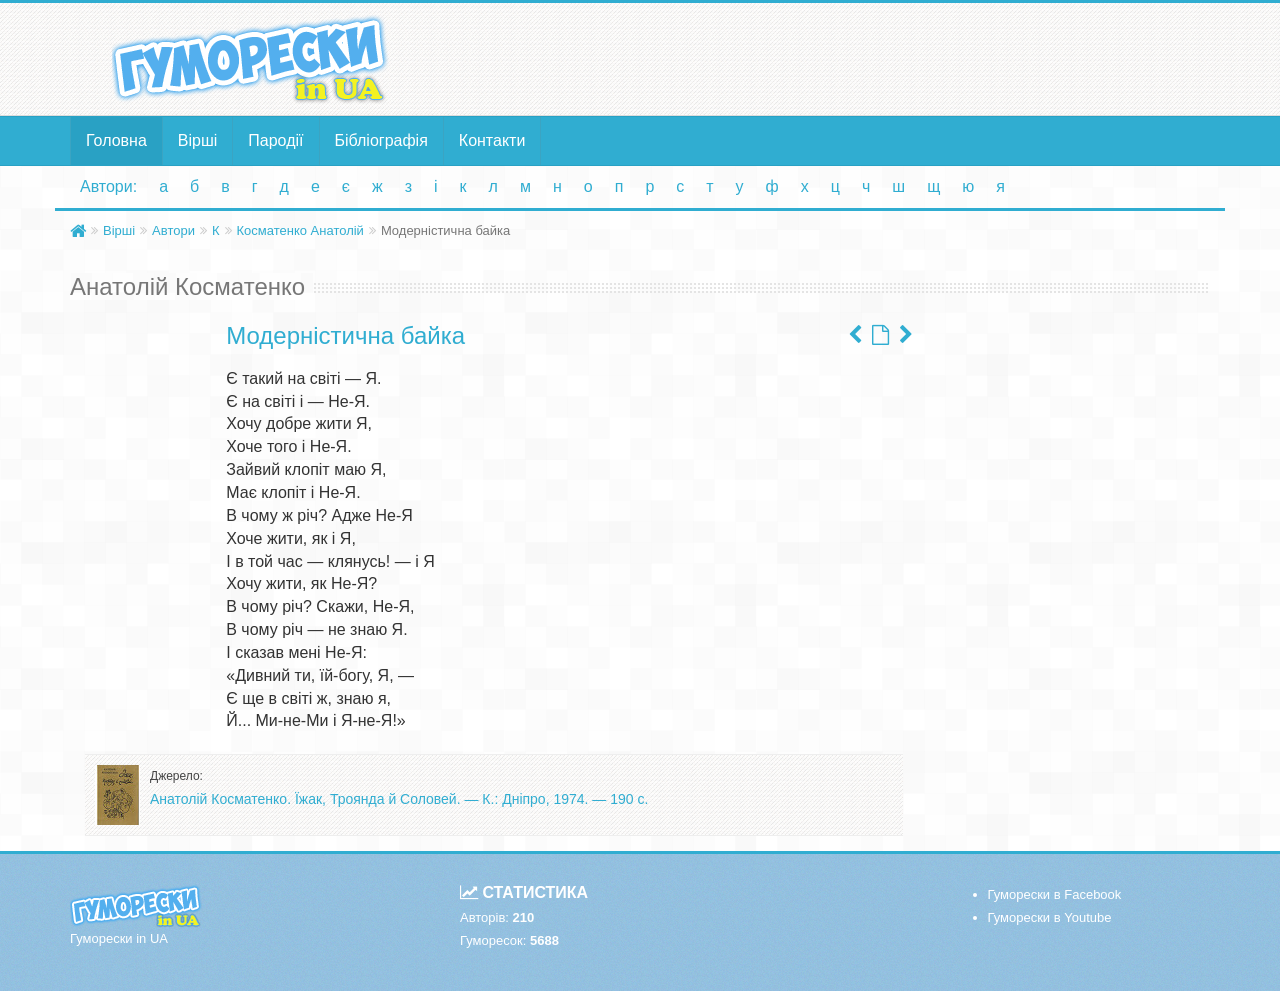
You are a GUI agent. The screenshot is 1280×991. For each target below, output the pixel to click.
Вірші (198, 140)
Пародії (275, 140)
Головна (116, 140)
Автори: (108, 186)
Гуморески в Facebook (1055, 894)
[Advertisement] (835, 58)
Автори (173, 230)
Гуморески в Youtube (1050, 917)
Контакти (492, 140)
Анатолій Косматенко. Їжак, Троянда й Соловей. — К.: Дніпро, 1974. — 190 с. (399, 799)
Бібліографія (381, 140)
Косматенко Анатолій (300, 230)
